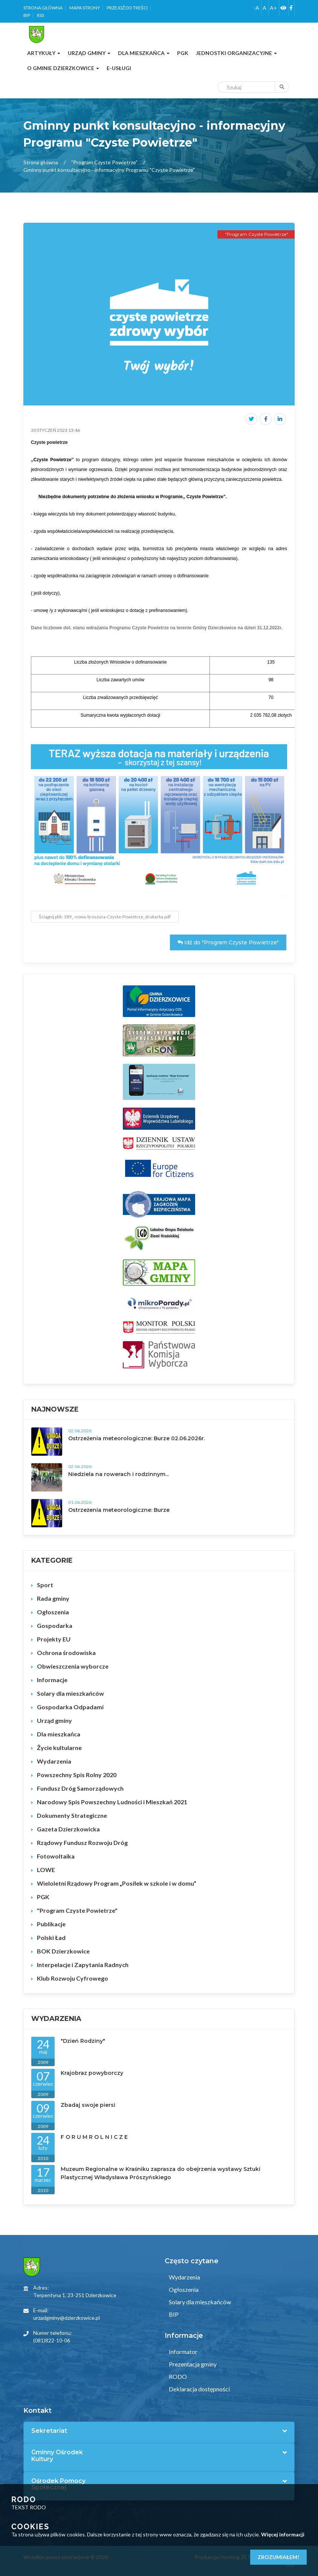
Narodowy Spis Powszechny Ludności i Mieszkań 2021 (112, 1801)
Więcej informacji (282, 2534)
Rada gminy (53, 1598)
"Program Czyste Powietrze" (104, 162)
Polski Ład (51, 1937)
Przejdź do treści (127, 8)
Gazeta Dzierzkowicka (68, 1829)
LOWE (46, 1869)
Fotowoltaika (56, 1856)
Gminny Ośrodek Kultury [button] (57, 2455)
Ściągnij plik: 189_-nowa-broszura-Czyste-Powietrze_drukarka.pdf (105, 916)
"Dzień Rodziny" (83, 2041)
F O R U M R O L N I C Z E (94, 2137)
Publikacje (51, 1923)
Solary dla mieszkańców (70, 1693)
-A (256, 8)
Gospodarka (54, 1625)
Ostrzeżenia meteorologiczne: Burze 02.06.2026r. (136, 1438)
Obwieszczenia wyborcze (73, 1666)
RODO (177, 2376)
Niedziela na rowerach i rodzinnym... (118, 1474)
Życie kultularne (59, 1747)
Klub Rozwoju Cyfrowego (72, 1978)
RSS (40, 15)
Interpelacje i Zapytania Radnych (82, 1964)
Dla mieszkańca (58, 1734)
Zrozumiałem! (278, 2557)
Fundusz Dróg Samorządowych (80, 1788)
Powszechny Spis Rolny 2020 (76, 1774)
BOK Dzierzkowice (63, 1951)
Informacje (52, 1679)
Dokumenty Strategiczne (72, 1815)
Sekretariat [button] (49, 2431)
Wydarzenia (54, 1761)
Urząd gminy (54, 1720)
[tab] (159, 2431)
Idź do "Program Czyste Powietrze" (228, 942)
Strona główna (43, 8)
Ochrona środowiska (66, 1652)
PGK (43, 1896)
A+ (273, 8)
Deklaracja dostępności (199, 2388)
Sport (45, 1584)
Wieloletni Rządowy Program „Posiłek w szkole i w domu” (116, 1883)
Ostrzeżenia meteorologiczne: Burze (119, 1510)
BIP (26, 15)
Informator (182, 2351)
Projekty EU (53, 1639)
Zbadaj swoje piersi (88, 2105)
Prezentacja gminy (192, 2364)
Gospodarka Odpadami (70, 1706)
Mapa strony (84, 8)
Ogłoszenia (53, 1611)
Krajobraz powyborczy (92, 2073)
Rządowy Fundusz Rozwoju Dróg (82, 1842)
